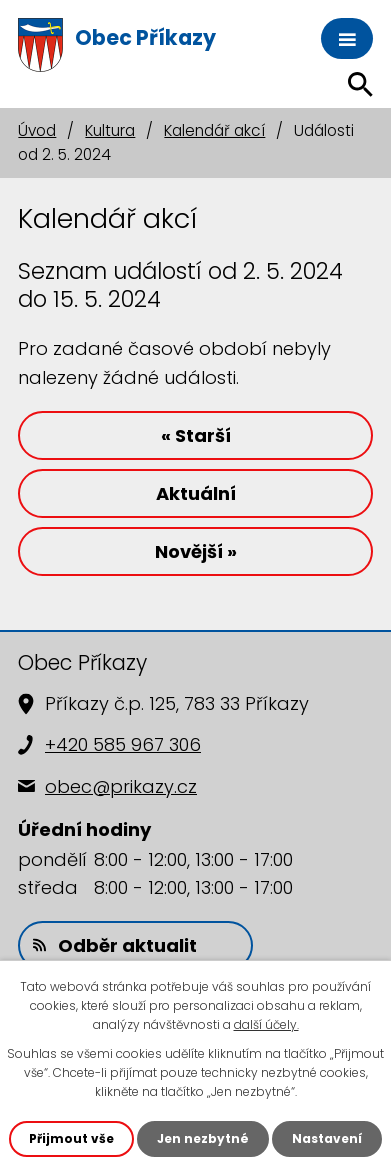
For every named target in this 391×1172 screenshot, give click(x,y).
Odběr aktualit (115, 945)
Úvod (37, 130)
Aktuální (196, 493)
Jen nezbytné (203, 1138)
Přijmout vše (71, 1138)
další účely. (266, 1024)
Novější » (196, 551)
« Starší (196, 435)
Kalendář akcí (214, 130)
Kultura (110, 130)
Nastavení (327, 1138)
